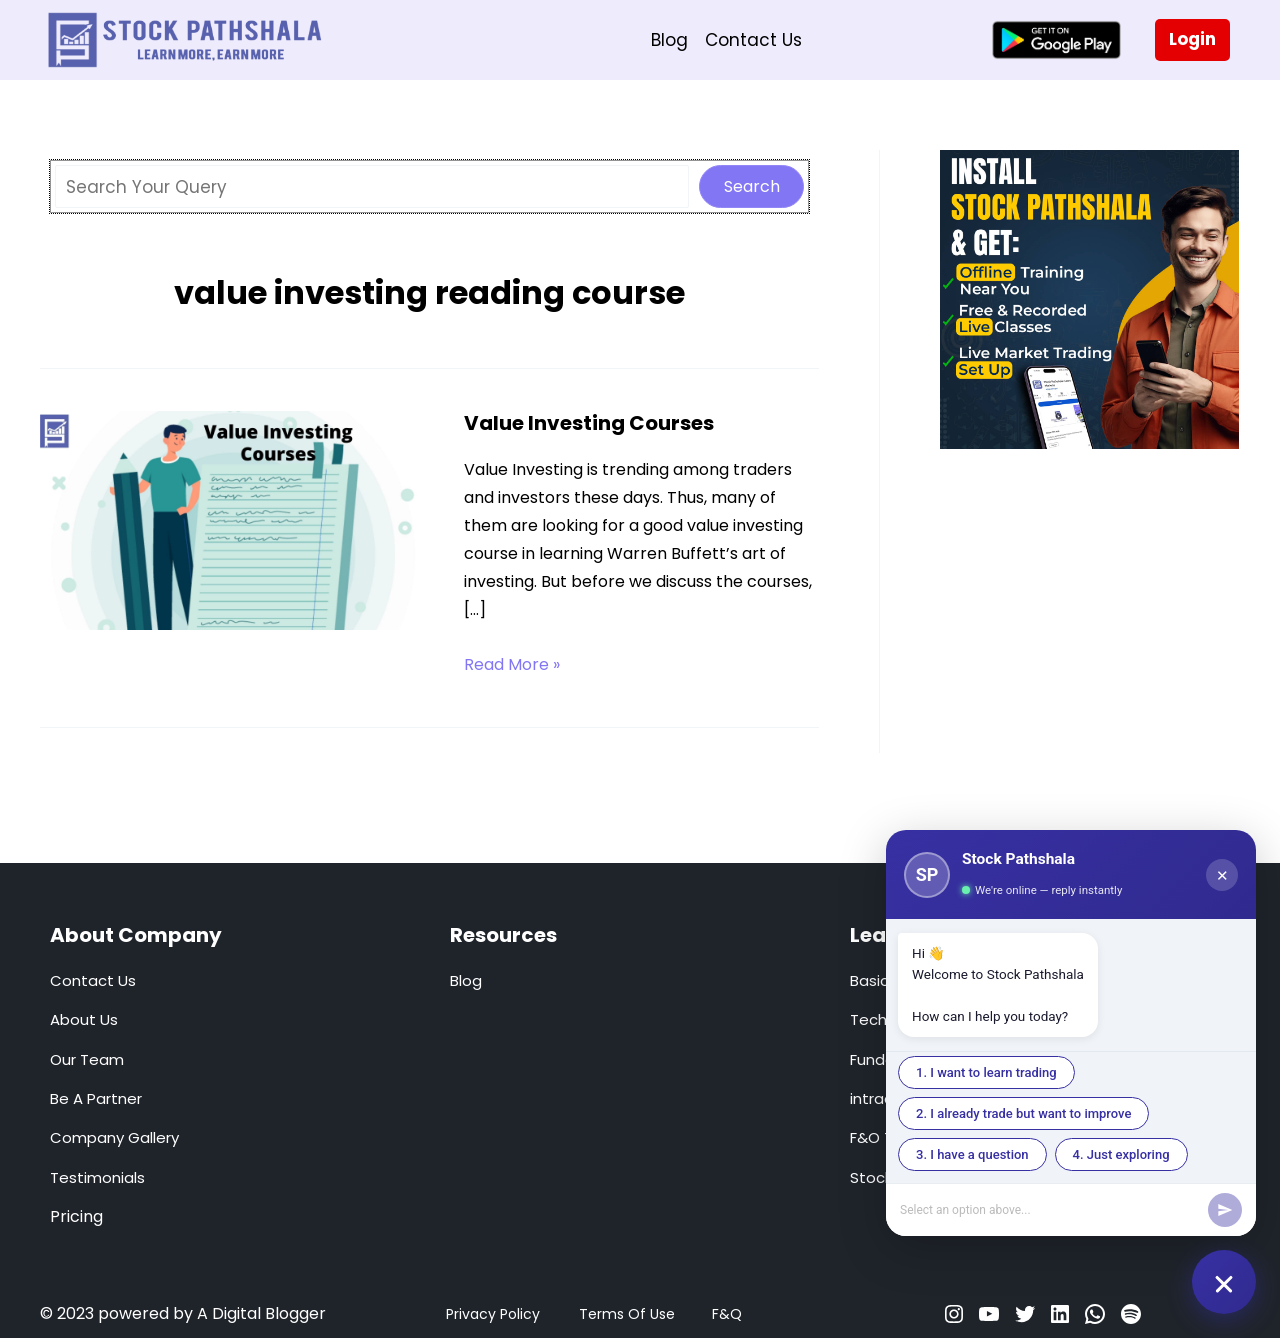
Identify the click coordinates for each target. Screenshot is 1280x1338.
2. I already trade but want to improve (1023, 1113)
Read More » (512, 665)
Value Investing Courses (589, 423)
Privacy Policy (493, 1314)
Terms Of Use (627, 1314)
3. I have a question (972, 1154)
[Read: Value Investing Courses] (235, 519)
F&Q (727, 1314)
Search (752, 186)
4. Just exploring (1121, 1154)
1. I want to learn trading (986, 1072)
